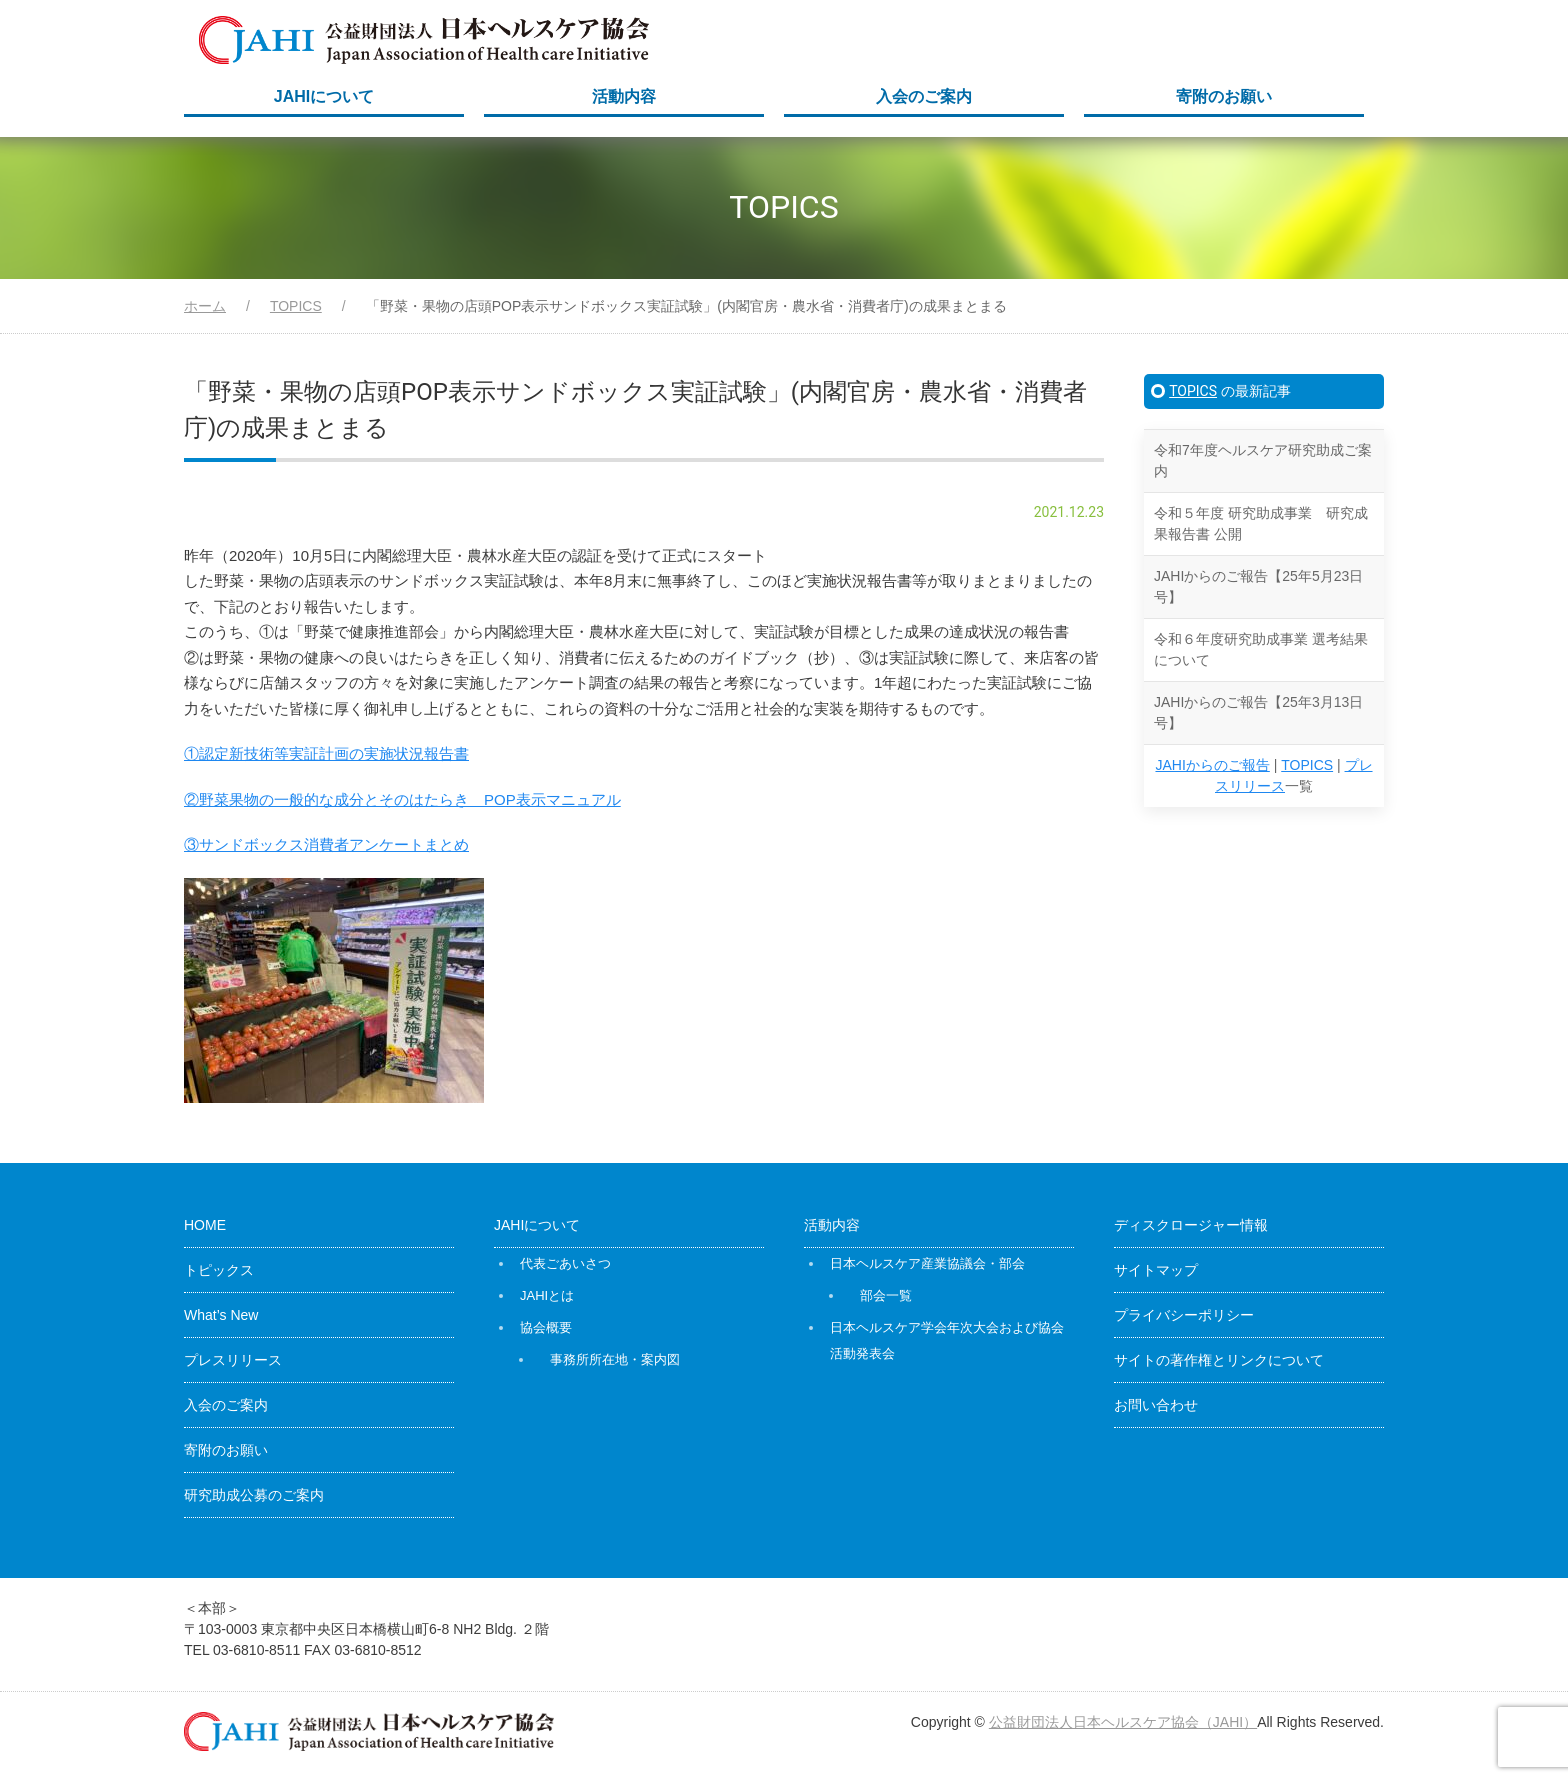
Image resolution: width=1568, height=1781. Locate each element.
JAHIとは (547, 1295)
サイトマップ (1156, 1270)
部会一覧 (886, 1295)
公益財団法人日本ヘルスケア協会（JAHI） (1123, 1722)
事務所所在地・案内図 (615, 1359)
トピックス (219, 1270)
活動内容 (624, 96)
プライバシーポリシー (1184, 1315)
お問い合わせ (1156, 1405)
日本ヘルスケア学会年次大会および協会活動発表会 (947, 1340)
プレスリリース (233, 1360)
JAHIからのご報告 (1212, 765)
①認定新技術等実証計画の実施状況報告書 (326, 753)
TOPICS (1193, 391)
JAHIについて (324, 96)
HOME (205, 1225)
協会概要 (546, 1327)
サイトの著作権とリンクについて (1219, 1360)
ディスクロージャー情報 (1191, 1225)
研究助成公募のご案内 (254, 1495)
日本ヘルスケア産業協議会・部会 (927, 1263)
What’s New (221, 1315)
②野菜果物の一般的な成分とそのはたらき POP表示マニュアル (402, 799)
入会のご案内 (924, 96)
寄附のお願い (1224, 96)
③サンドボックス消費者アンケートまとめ (326, 844)
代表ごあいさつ (565, 1263)
